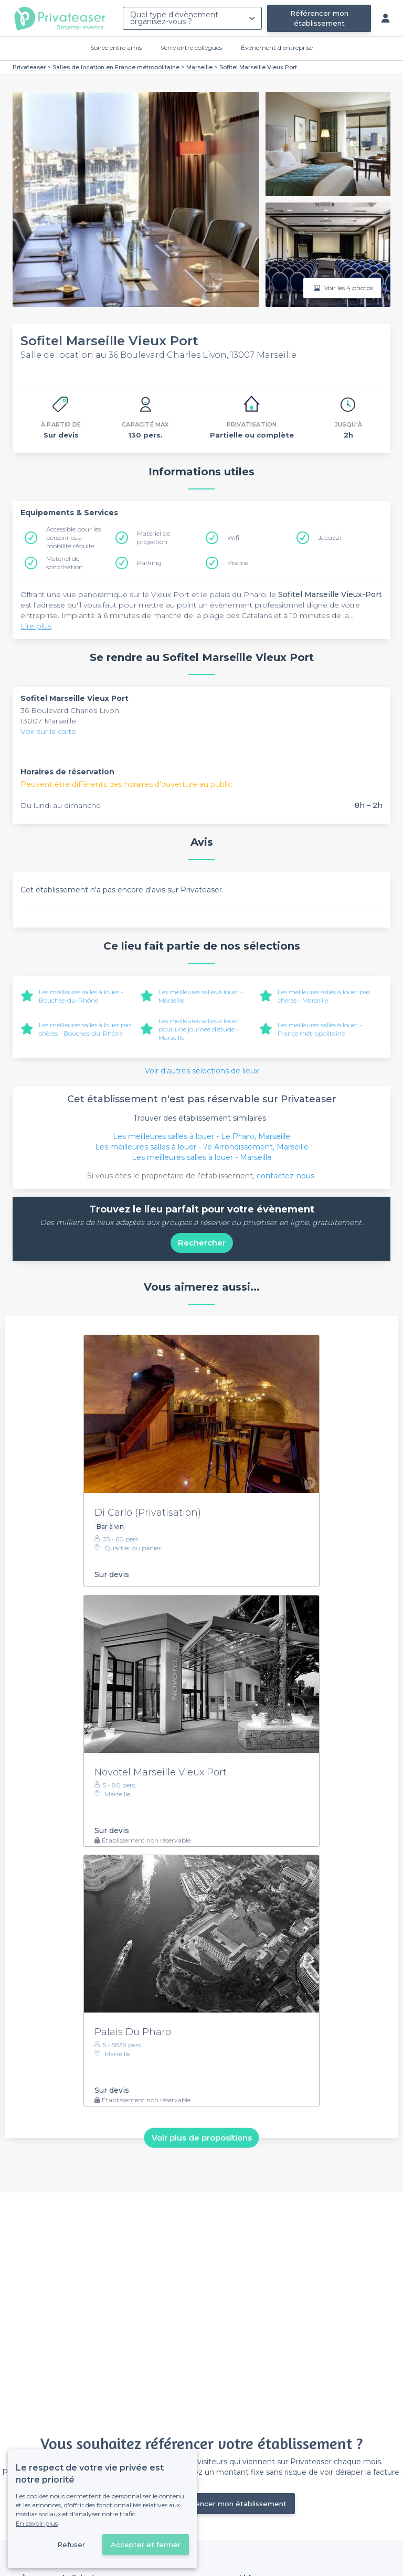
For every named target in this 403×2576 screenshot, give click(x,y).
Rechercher (202, 1243)
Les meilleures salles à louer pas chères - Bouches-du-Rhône (85, 1029)
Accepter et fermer (146, 2544)
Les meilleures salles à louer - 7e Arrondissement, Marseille (202, 1147)
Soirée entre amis (116, 47)
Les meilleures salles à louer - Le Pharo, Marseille (201, 1136)
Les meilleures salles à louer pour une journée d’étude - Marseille (198, 1029)
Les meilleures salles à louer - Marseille (202, 1157)
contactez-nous (285, 1175)
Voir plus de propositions (202, 2138)
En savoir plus (37, 2523)
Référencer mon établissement (319, 18)
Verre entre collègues (191, 47)
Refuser (71, 2544)
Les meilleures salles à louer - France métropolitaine (320, 1029)
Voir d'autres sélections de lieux (202, 1071)
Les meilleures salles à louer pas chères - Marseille (324, 996)
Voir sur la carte (48, 731)
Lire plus (35, 626)
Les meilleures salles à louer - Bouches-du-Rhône (81, 996)
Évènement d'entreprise (277, 47)
